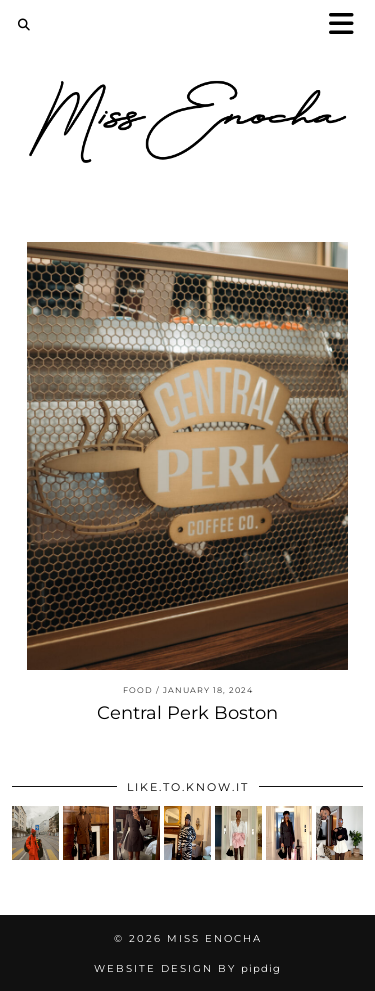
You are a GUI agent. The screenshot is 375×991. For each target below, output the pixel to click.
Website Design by (187, 968)
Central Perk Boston (187, 713)
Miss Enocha (214, 938)
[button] (348, 25)
